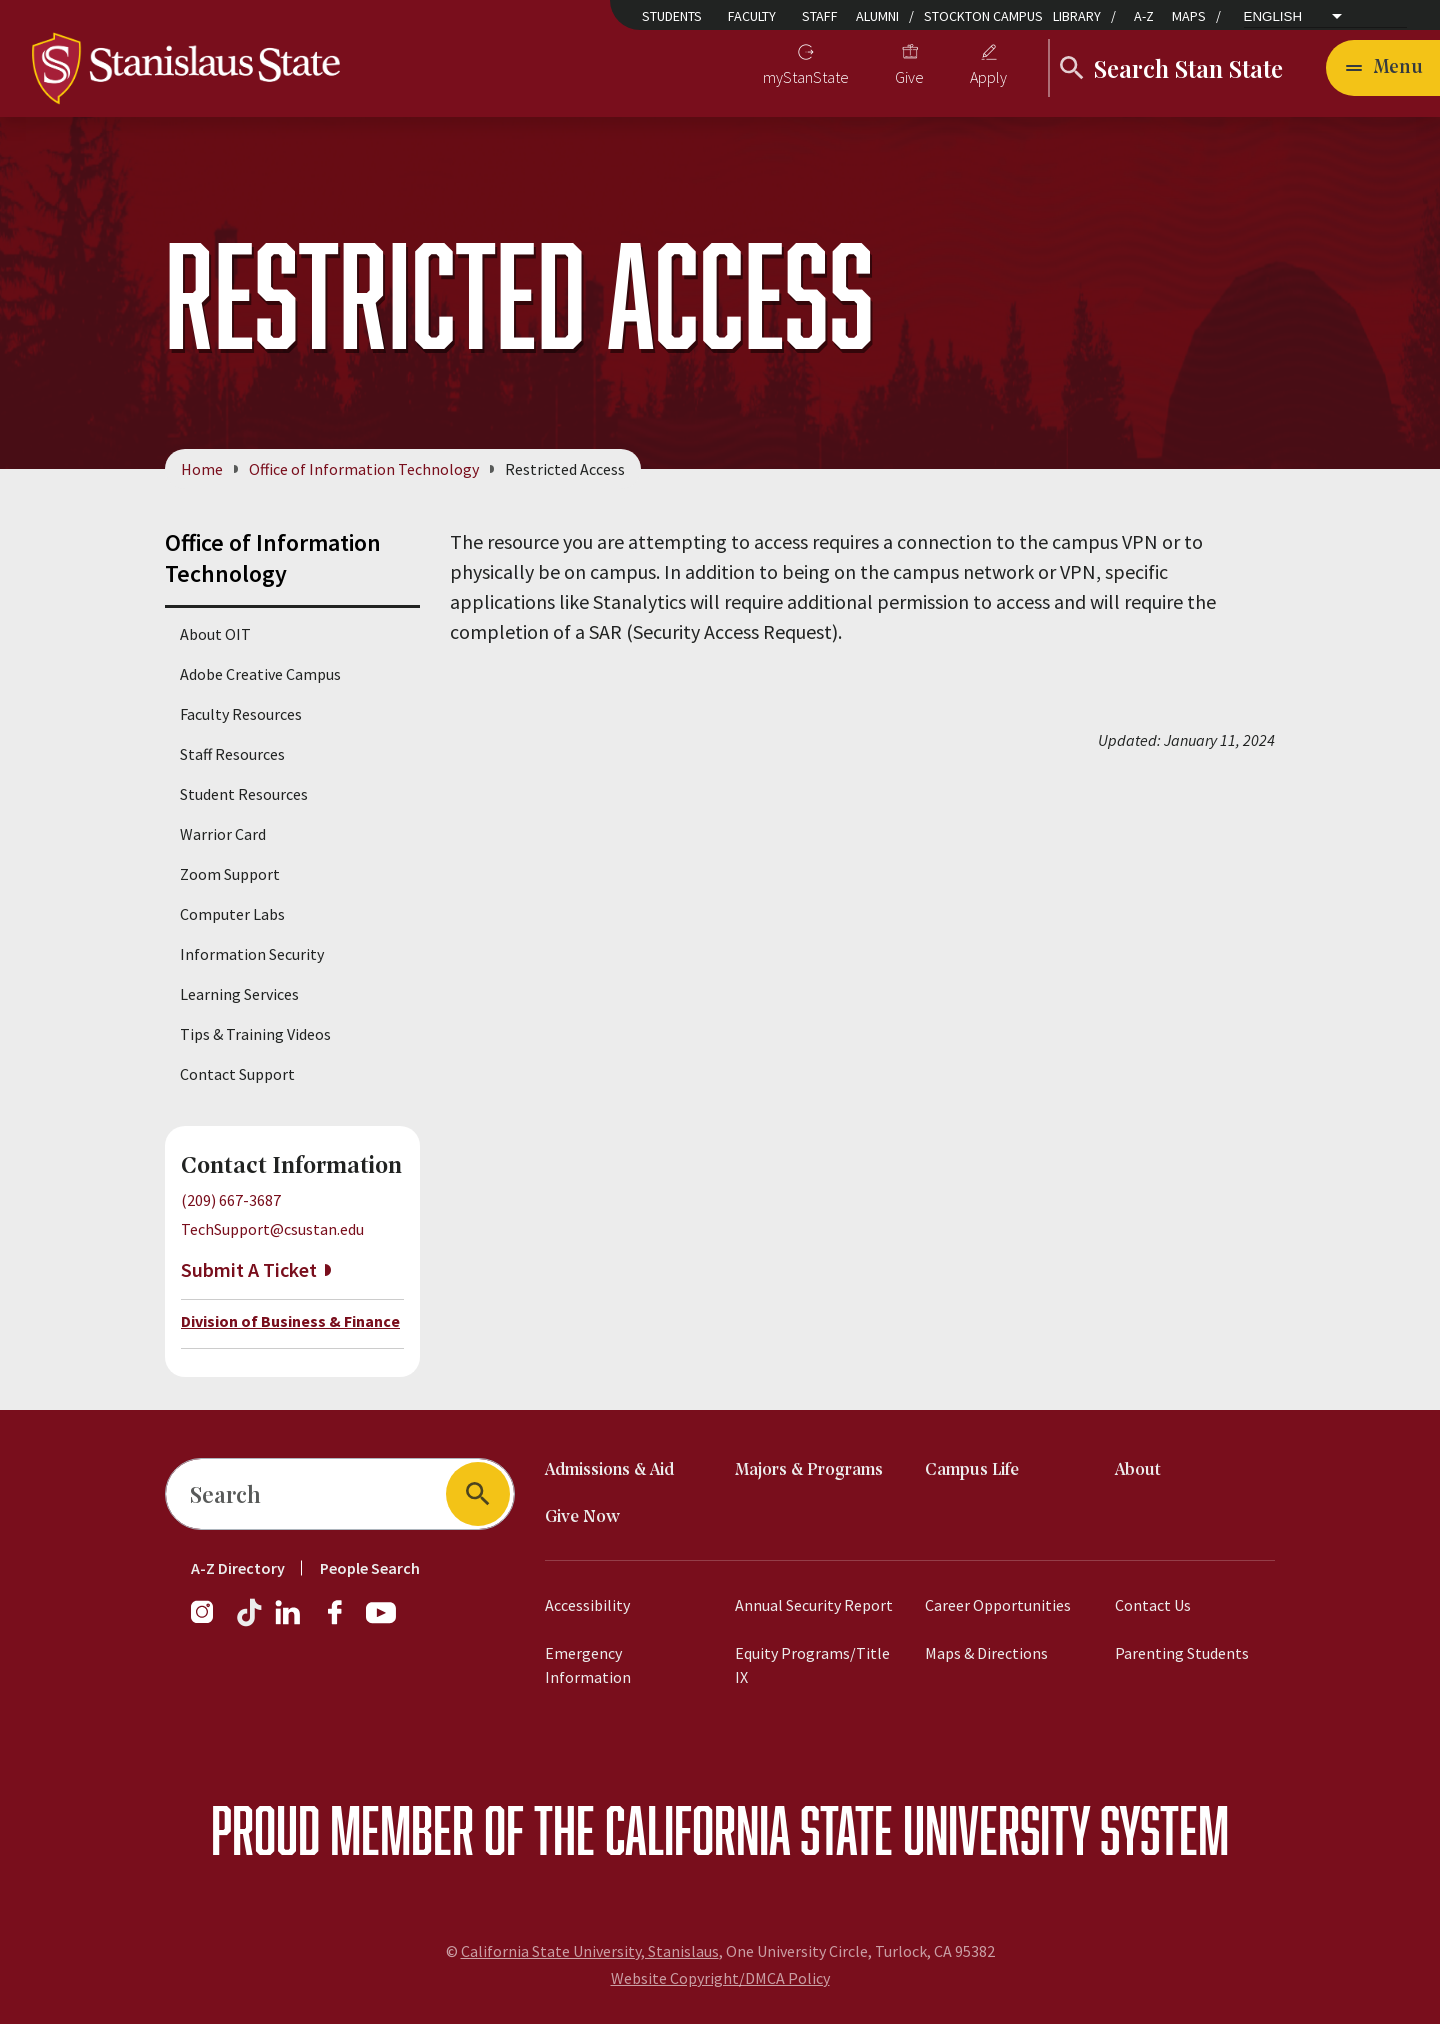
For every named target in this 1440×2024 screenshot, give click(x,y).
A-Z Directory (238, 1568)
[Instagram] (210, 1622)
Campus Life (972, 1470)
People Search (370, 1568)
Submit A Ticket (249, 1269)
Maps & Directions (986, 1653)
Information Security (252, 954)
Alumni (877, 16)
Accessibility (587, 1605)
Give (909, 77)
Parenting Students (1182, 1653)
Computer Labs (232, 914)
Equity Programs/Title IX (812, 1665)
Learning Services (239, 994)
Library (1077, 16)
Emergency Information (588, 1665)
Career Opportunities (998, 1605)
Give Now (582, 1517)
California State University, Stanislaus (590, 1951)
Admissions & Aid (609, 1470)
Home (202, 469)
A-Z (1144, 16)
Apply (988, 77)
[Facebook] (343, 1622)
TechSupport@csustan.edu (272, 1229)
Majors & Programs (809, 1470)
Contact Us (1153, 1605)
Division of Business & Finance (290, 1321)
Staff (820, 16)
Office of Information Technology (364, 469)
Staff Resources (232, 754)
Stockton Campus (983, 16)
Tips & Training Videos (255, 1034)
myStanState (806, 77)
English (1273, 16)
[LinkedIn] (289, 1622)
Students (672, 16)
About (1138, 1470)
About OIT (215, 634)
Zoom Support (230, 874)
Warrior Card (223, 834)
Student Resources (244, 794)
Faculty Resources (241, 714)
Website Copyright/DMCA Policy (720, 1978)
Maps (1189, 16)
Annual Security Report (814, 1605)
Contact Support (237, 1074)
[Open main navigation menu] (1383, 68)
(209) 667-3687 (231, 1200)
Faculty (752, 16)
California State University (847, 1829)
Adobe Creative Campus (260, 674)
